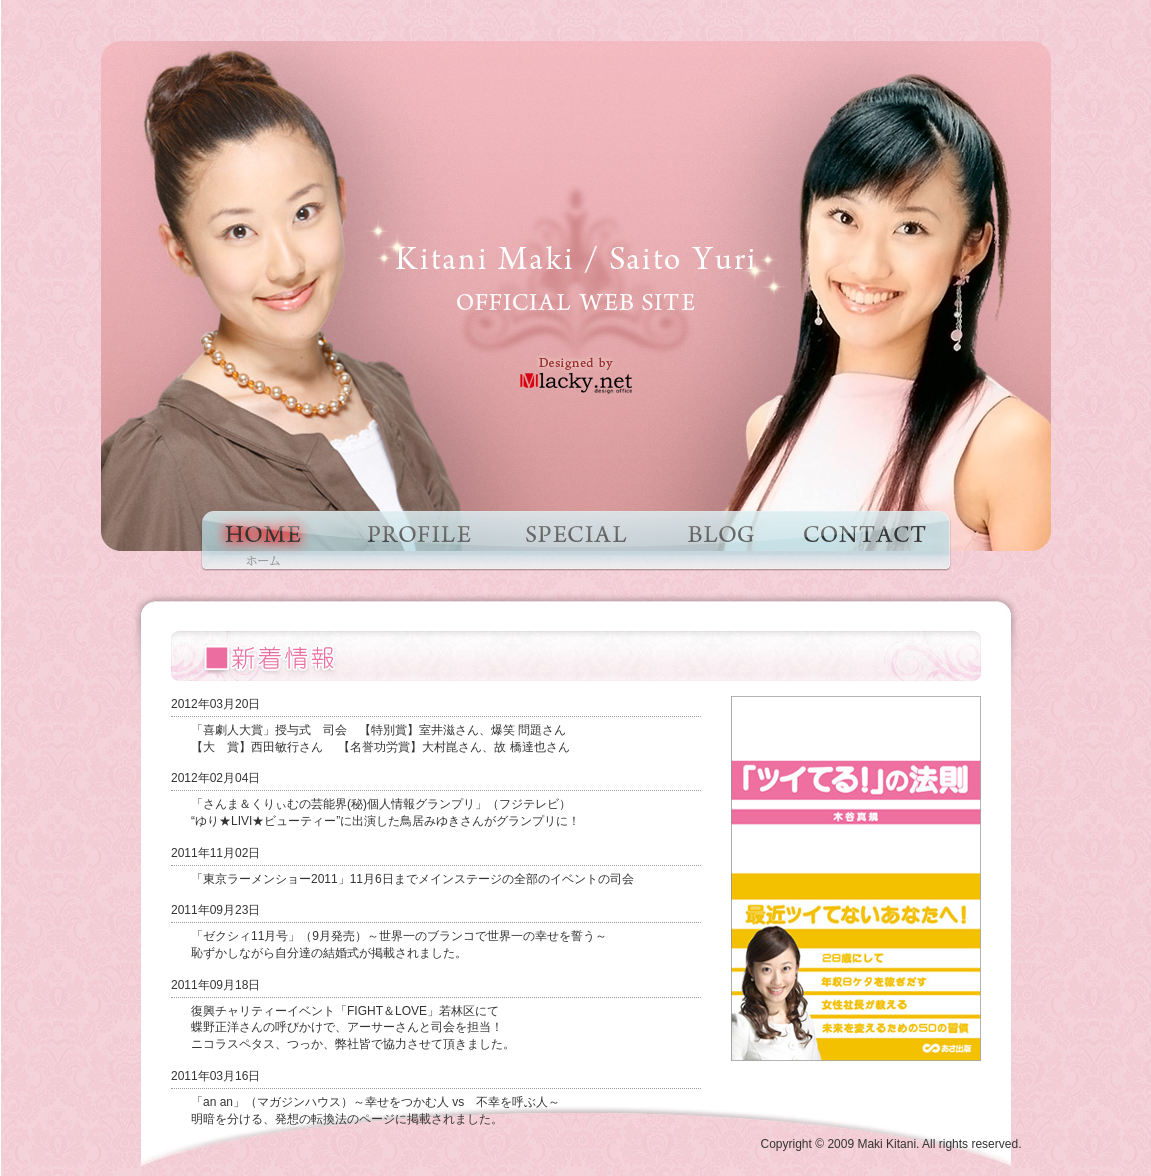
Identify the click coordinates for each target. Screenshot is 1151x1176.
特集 (578, 541)
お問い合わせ (865, 541)
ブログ (718, 541)
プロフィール (417, 541)
